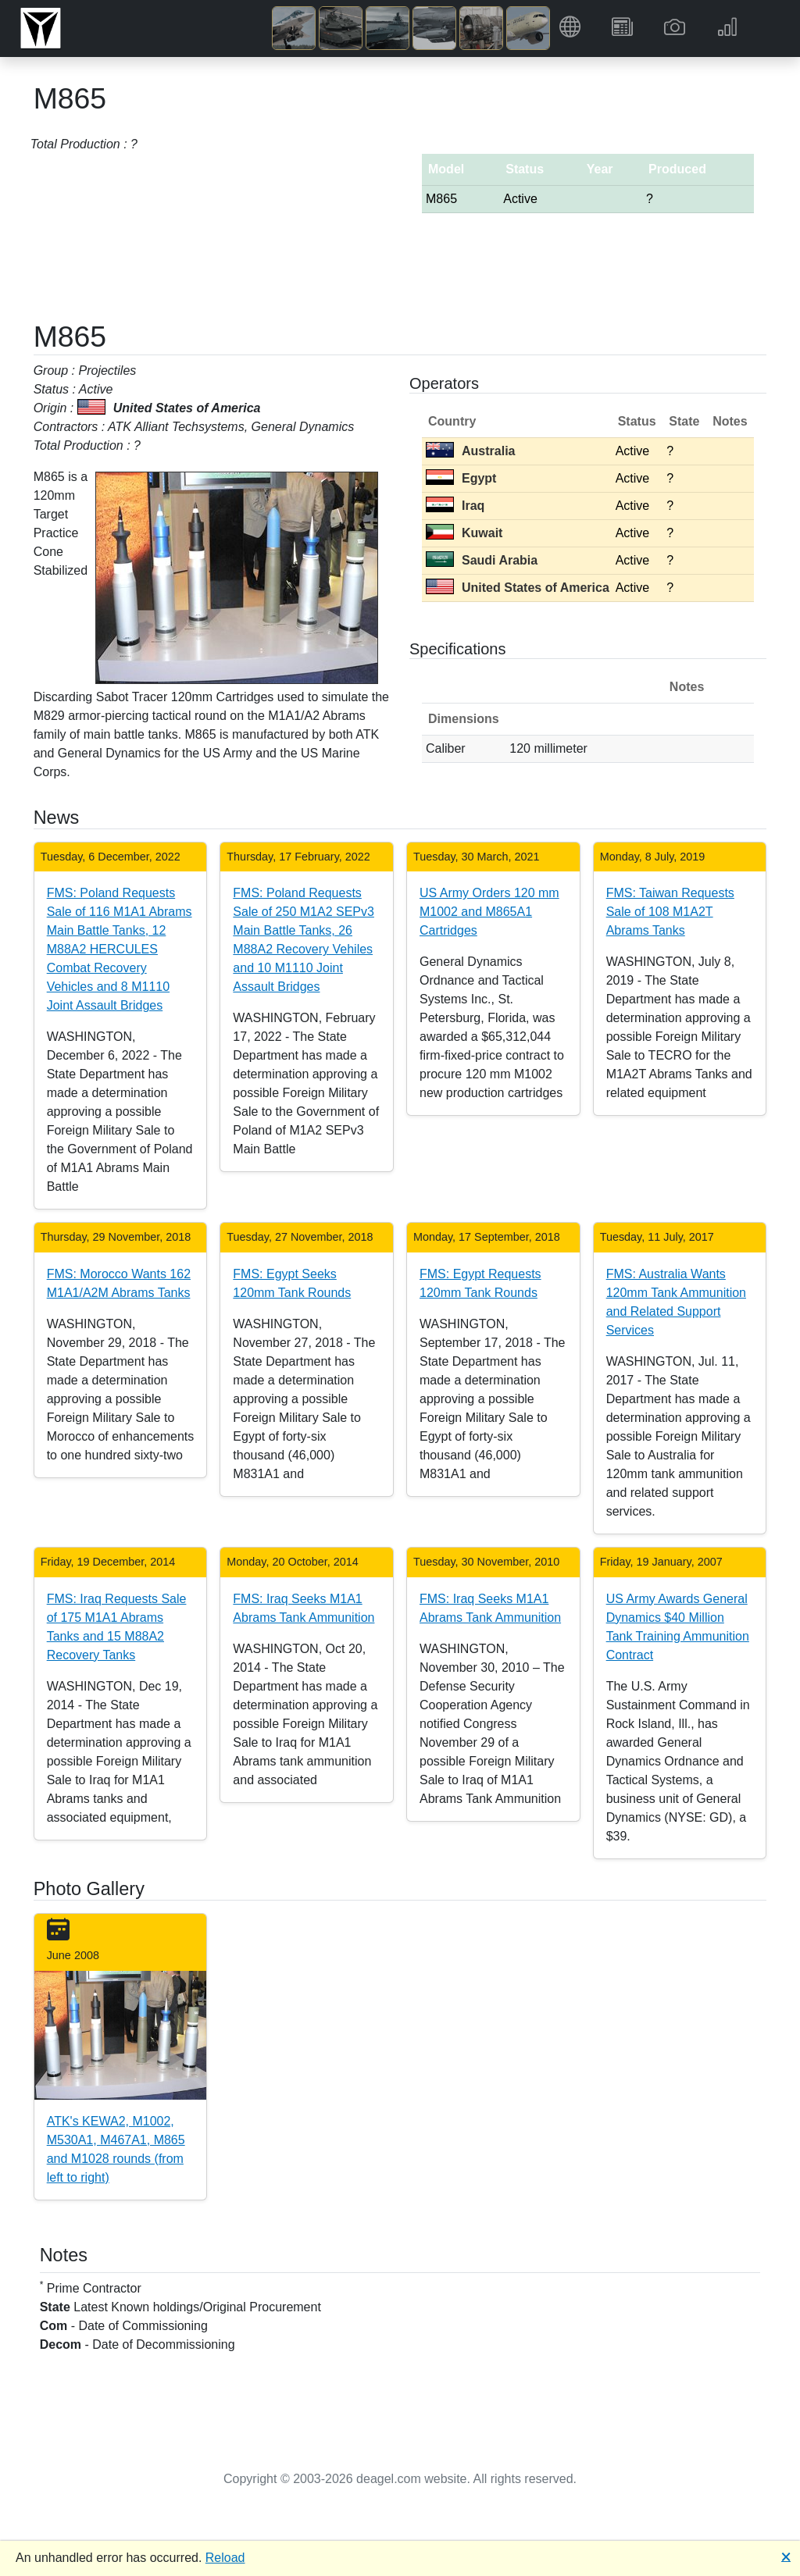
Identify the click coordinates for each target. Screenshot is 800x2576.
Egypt (461, 478)
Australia (470, 451)
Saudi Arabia (482, 560)
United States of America (517, 587)
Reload (225, 2557)
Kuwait (464, 533)
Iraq (455, 505)
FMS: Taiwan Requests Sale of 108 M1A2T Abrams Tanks (670, 911)
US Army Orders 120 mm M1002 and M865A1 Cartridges (489, 911)
